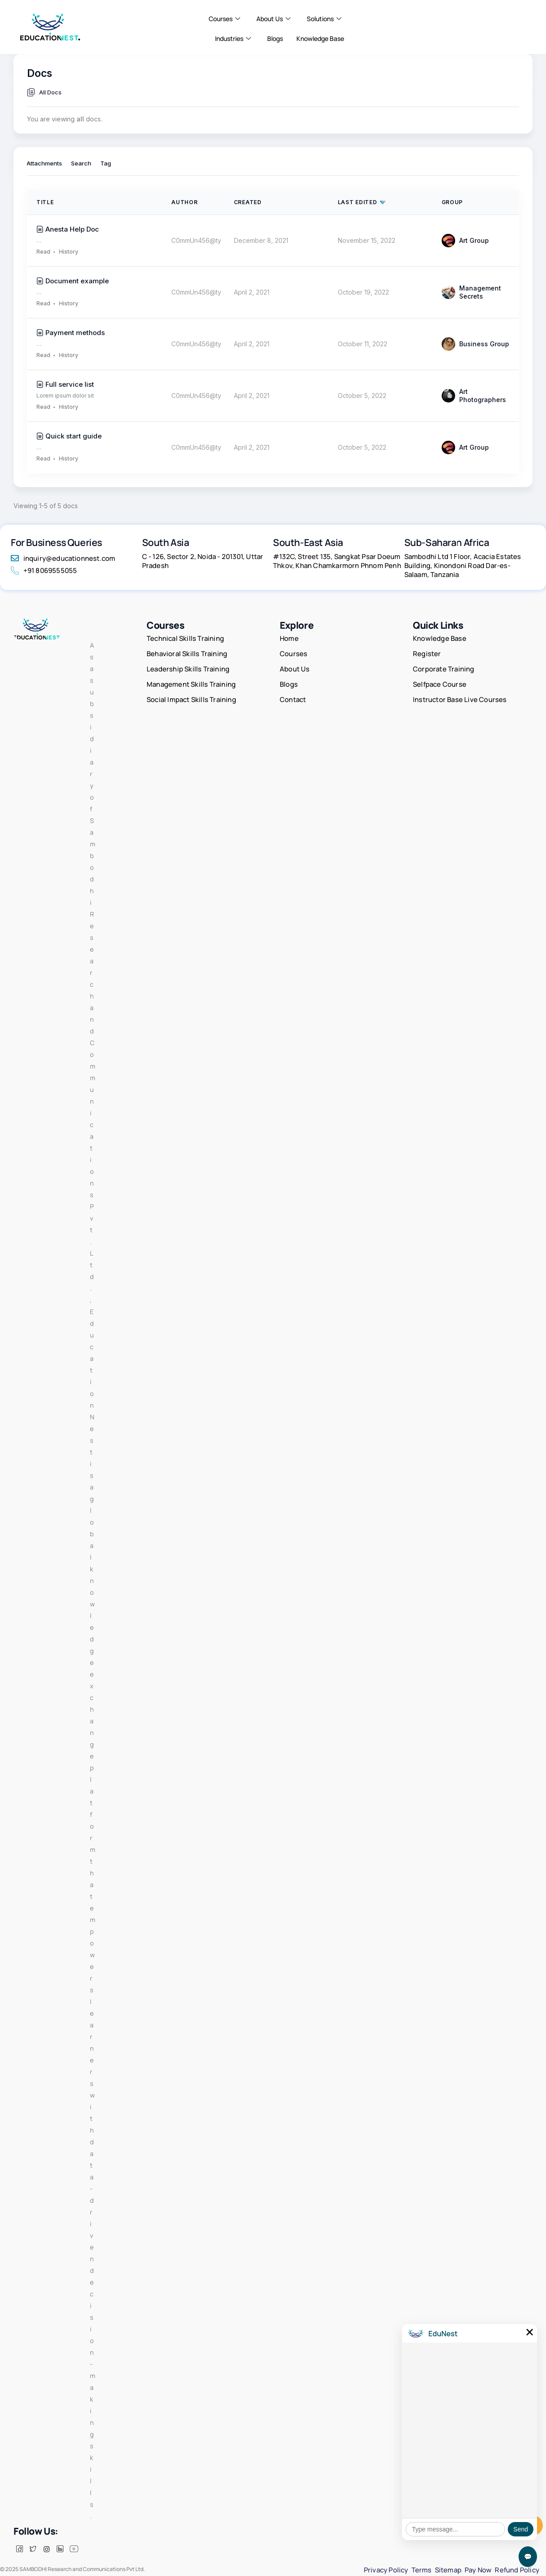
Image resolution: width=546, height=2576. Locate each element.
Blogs (275, 38)
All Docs (50, 92)
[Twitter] (32, 2559)
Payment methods (75, 332)
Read (43, 251)
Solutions (324, 18)
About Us (273, 18)
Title (45, 202)
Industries (233, 38)
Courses (224, 18)
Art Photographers (474, 395)
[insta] (46, 2559)
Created (248, 202)
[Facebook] (19, 2559)
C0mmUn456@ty (196, 240)
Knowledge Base (320, 38)
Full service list (69, 384)
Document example (77, 281)
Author (184, 202)
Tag (105, 164)
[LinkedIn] (59, 2559)
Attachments (44, 164)
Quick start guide (73, 436)
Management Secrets (471, 292)
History (68, 251)
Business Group (476, 344)
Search (81, 164)
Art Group (465, 241)
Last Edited (357, 202)
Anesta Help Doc (72, 229)
